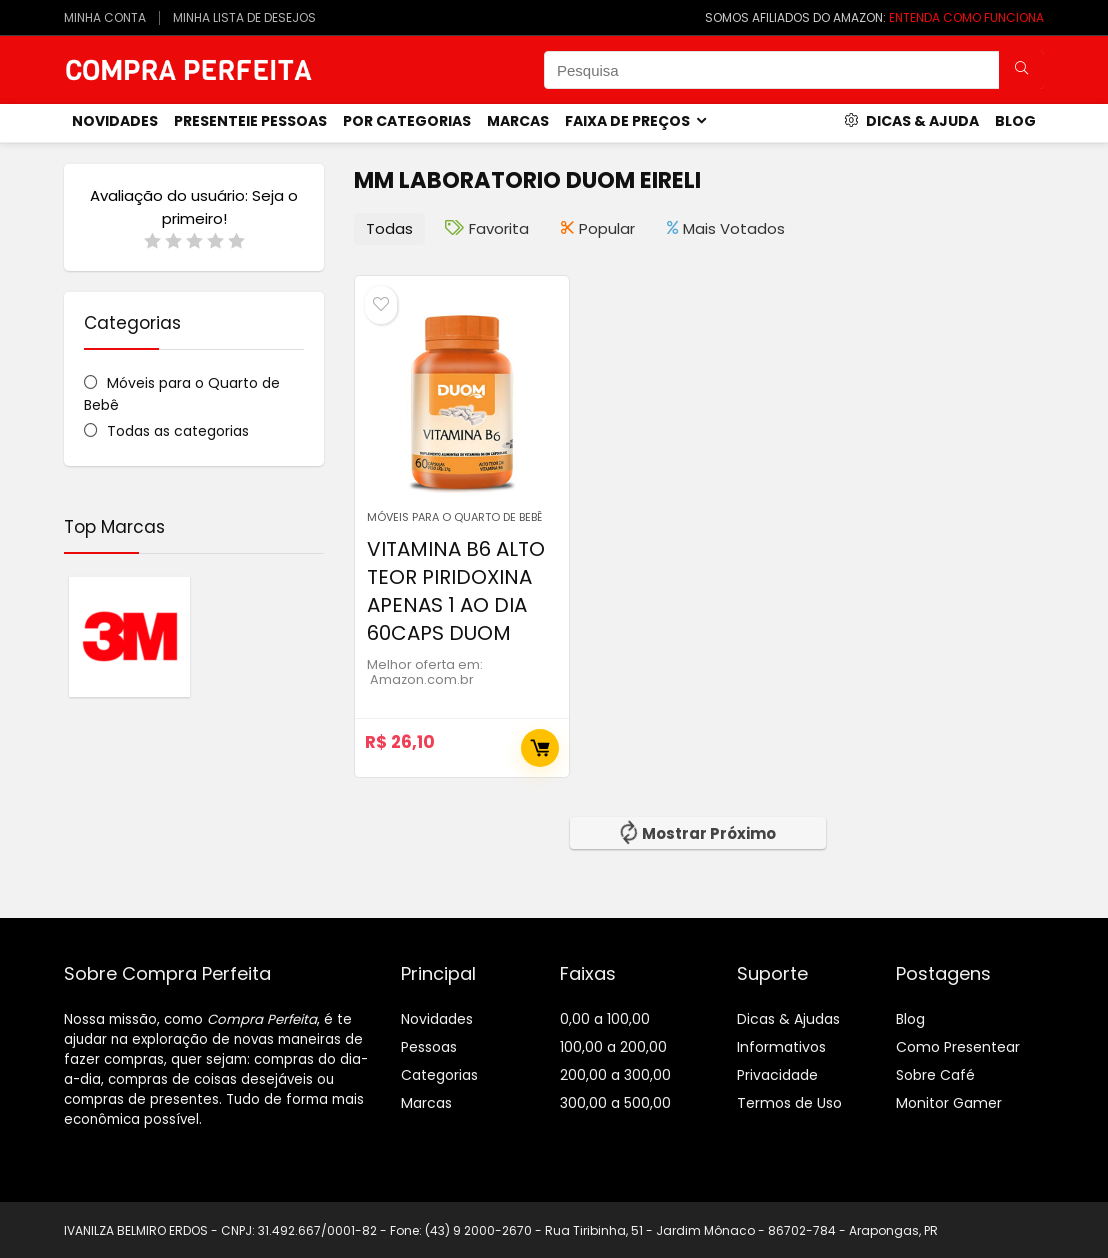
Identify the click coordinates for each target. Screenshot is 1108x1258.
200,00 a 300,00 (615, 1075)
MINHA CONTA (105, 17)
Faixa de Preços (627, 121)
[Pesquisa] (1021, 70)
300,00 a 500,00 (615, 1103)
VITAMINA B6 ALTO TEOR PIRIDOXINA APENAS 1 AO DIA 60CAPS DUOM (456, 591)
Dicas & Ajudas (788, 1019)
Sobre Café (935, 1075)
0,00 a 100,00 (605, 1019)
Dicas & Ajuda (911, 121)
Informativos (781, 1047)
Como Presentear (958, 1047)
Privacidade (777, 1075)
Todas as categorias (178, 431)
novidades (115, 121)
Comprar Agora (540, 748)
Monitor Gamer (949, 1103)
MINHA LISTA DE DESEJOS (244, 17)
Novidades (437, 1019)
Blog (1015, 121)
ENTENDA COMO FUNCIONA (966, 17)
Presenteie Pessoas (250, 121)
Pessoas (429, 1047)
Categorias (439, 1075)
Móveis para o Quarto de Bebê (454, 517)
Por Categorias (407, 121)
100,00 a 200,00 (613, 1047)
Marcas (518, 121)
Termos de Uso (789, 1103)
